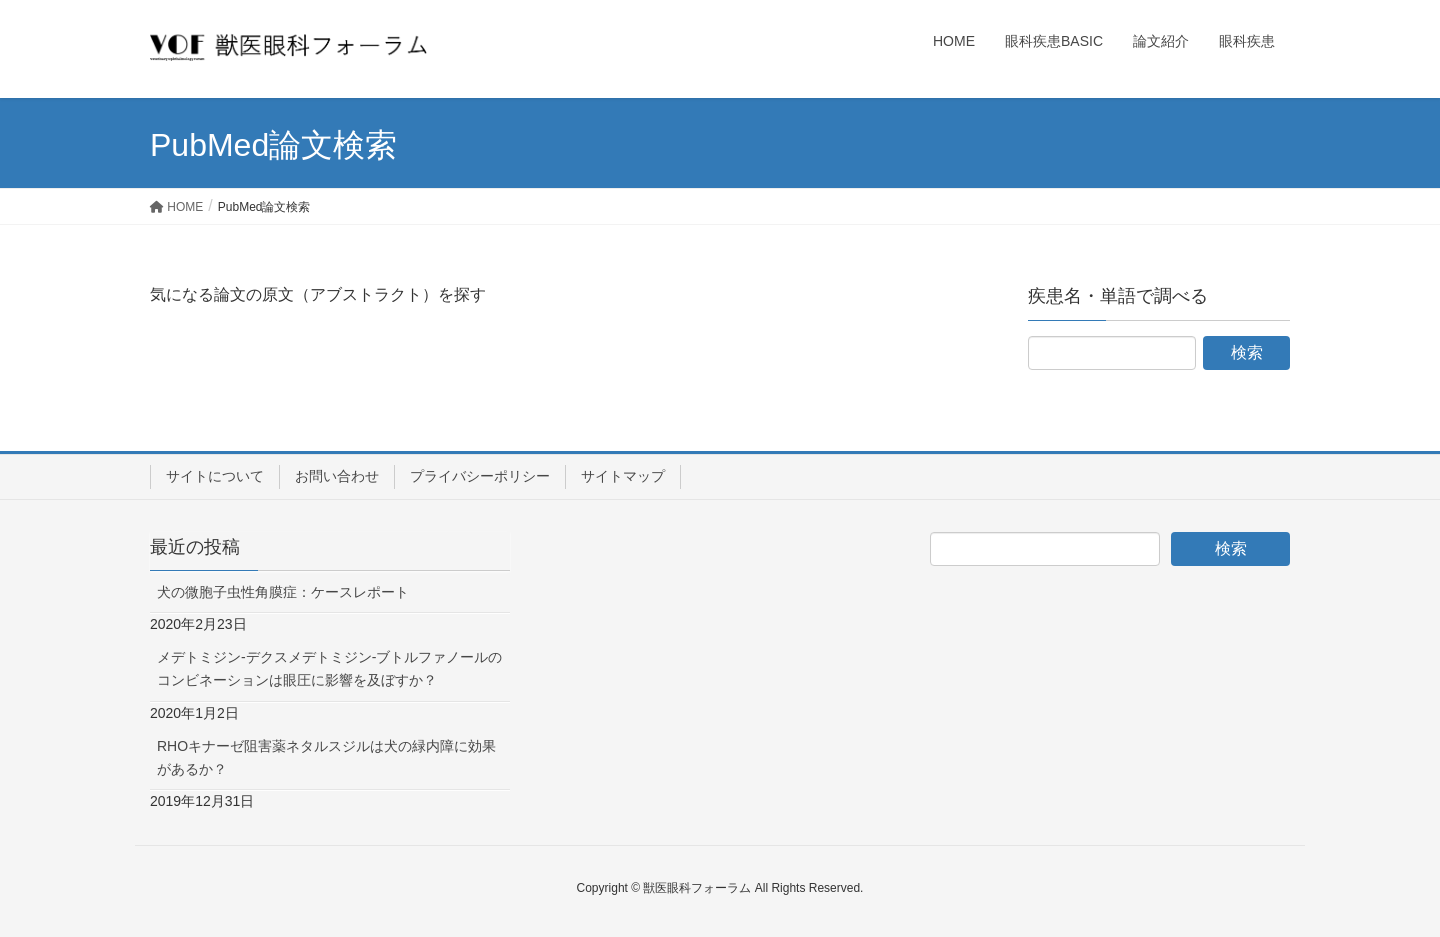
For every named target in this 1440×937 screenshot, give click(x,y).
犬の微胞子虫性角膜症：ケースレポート (283, 592)
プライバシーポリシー (480, 476)
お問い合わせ (337, 476)
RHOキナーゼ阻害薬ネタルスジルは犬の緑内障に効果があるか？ (326, 757)
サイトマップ (623, 476)
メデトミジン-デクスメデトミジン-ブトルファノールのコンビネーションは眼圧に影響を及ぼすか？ (329, 668)
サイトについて (215, 476)
